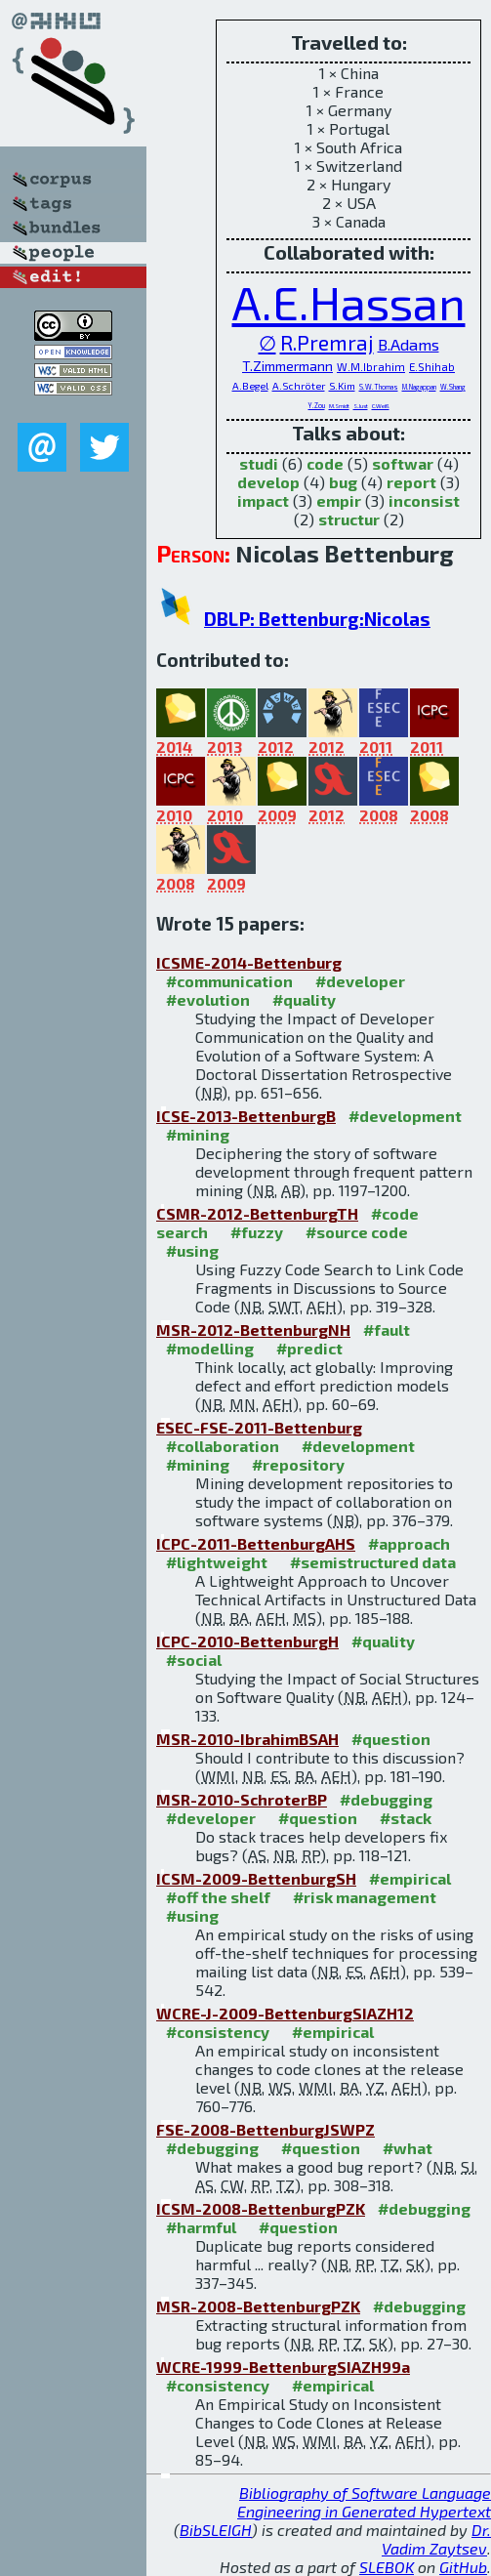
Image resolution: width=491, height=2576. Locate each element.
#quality (304, 999)
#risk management (364, 1897)
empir (338, 500)
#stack (405, 1817)
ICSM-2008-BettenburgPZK (260, 2208)
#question (390, 1738)
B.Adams (408, 344)
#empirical (410, 1878)
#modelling (210, 1348)
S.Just (360, 405)
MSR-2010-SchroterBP (241, 1799)
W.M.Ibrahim (371, 366)
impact (263, 500)
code (325, 463)
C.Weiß (380, 405)
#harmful (201, 2227)
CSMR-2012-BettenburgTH (257, 1213)
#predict (309, 1348)
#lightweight (216, 1562)
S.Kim (342, 386)
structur (349, 519)
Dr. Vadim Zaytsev (436, 2538)
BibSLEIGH (216, 2529)
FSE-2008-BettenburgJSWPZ (265, 2129)
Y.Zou (316, 405)
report (411, 482)
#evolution (208, 999)
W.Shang (453, 387)
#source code (357, 1232)
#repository (298, 1464)
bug (343, 482)
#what (407, 2148)
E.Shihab (432, 366)
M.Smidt (339, 405)
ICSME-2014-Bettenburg (249, 962)
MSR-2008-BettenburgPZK (258, 2306)
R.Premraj (327, 342)
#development (405, 1115)
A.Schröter (298, 386)
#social (194, 1659)
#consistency (217, 2031)
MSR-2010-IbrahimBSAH (247, 1738)
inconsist (424, 500)
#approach (409, 1543)
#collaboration (222, 1445)
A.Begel (250, 386)
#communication (229, 981)
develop (268, 482)
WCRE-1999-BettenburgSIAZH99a (283, 2366)
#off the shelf (218, 1897)
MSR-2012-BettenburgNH (253, 1329)
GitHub (463, 2566)
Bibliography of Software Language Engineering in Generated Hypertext (364, 2501)
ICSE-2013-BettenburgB (246, 1115)
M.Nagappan (419, 387)
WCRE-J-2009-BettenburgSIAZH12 (285, 2013)
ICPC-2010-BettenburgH (247, 1641)
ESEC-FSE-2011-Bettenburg (259, 1427)
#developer (360, 981)
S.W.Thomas (378, 387)
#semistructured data (373, 1562)
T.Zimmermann (287, 365)
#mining (197, 1134)
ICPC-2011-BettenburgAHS (255, 1543)
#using (192, 1250)
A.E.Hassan (349, 301)
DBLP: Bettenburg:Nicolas (317, 618)
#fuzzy (256, 1232)
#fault (386, 1329)
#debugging (386, 1799)
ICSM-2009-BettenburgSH (256, 1878)
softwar (402, 463)
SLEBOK (386, 2566)
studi (258, 463)
